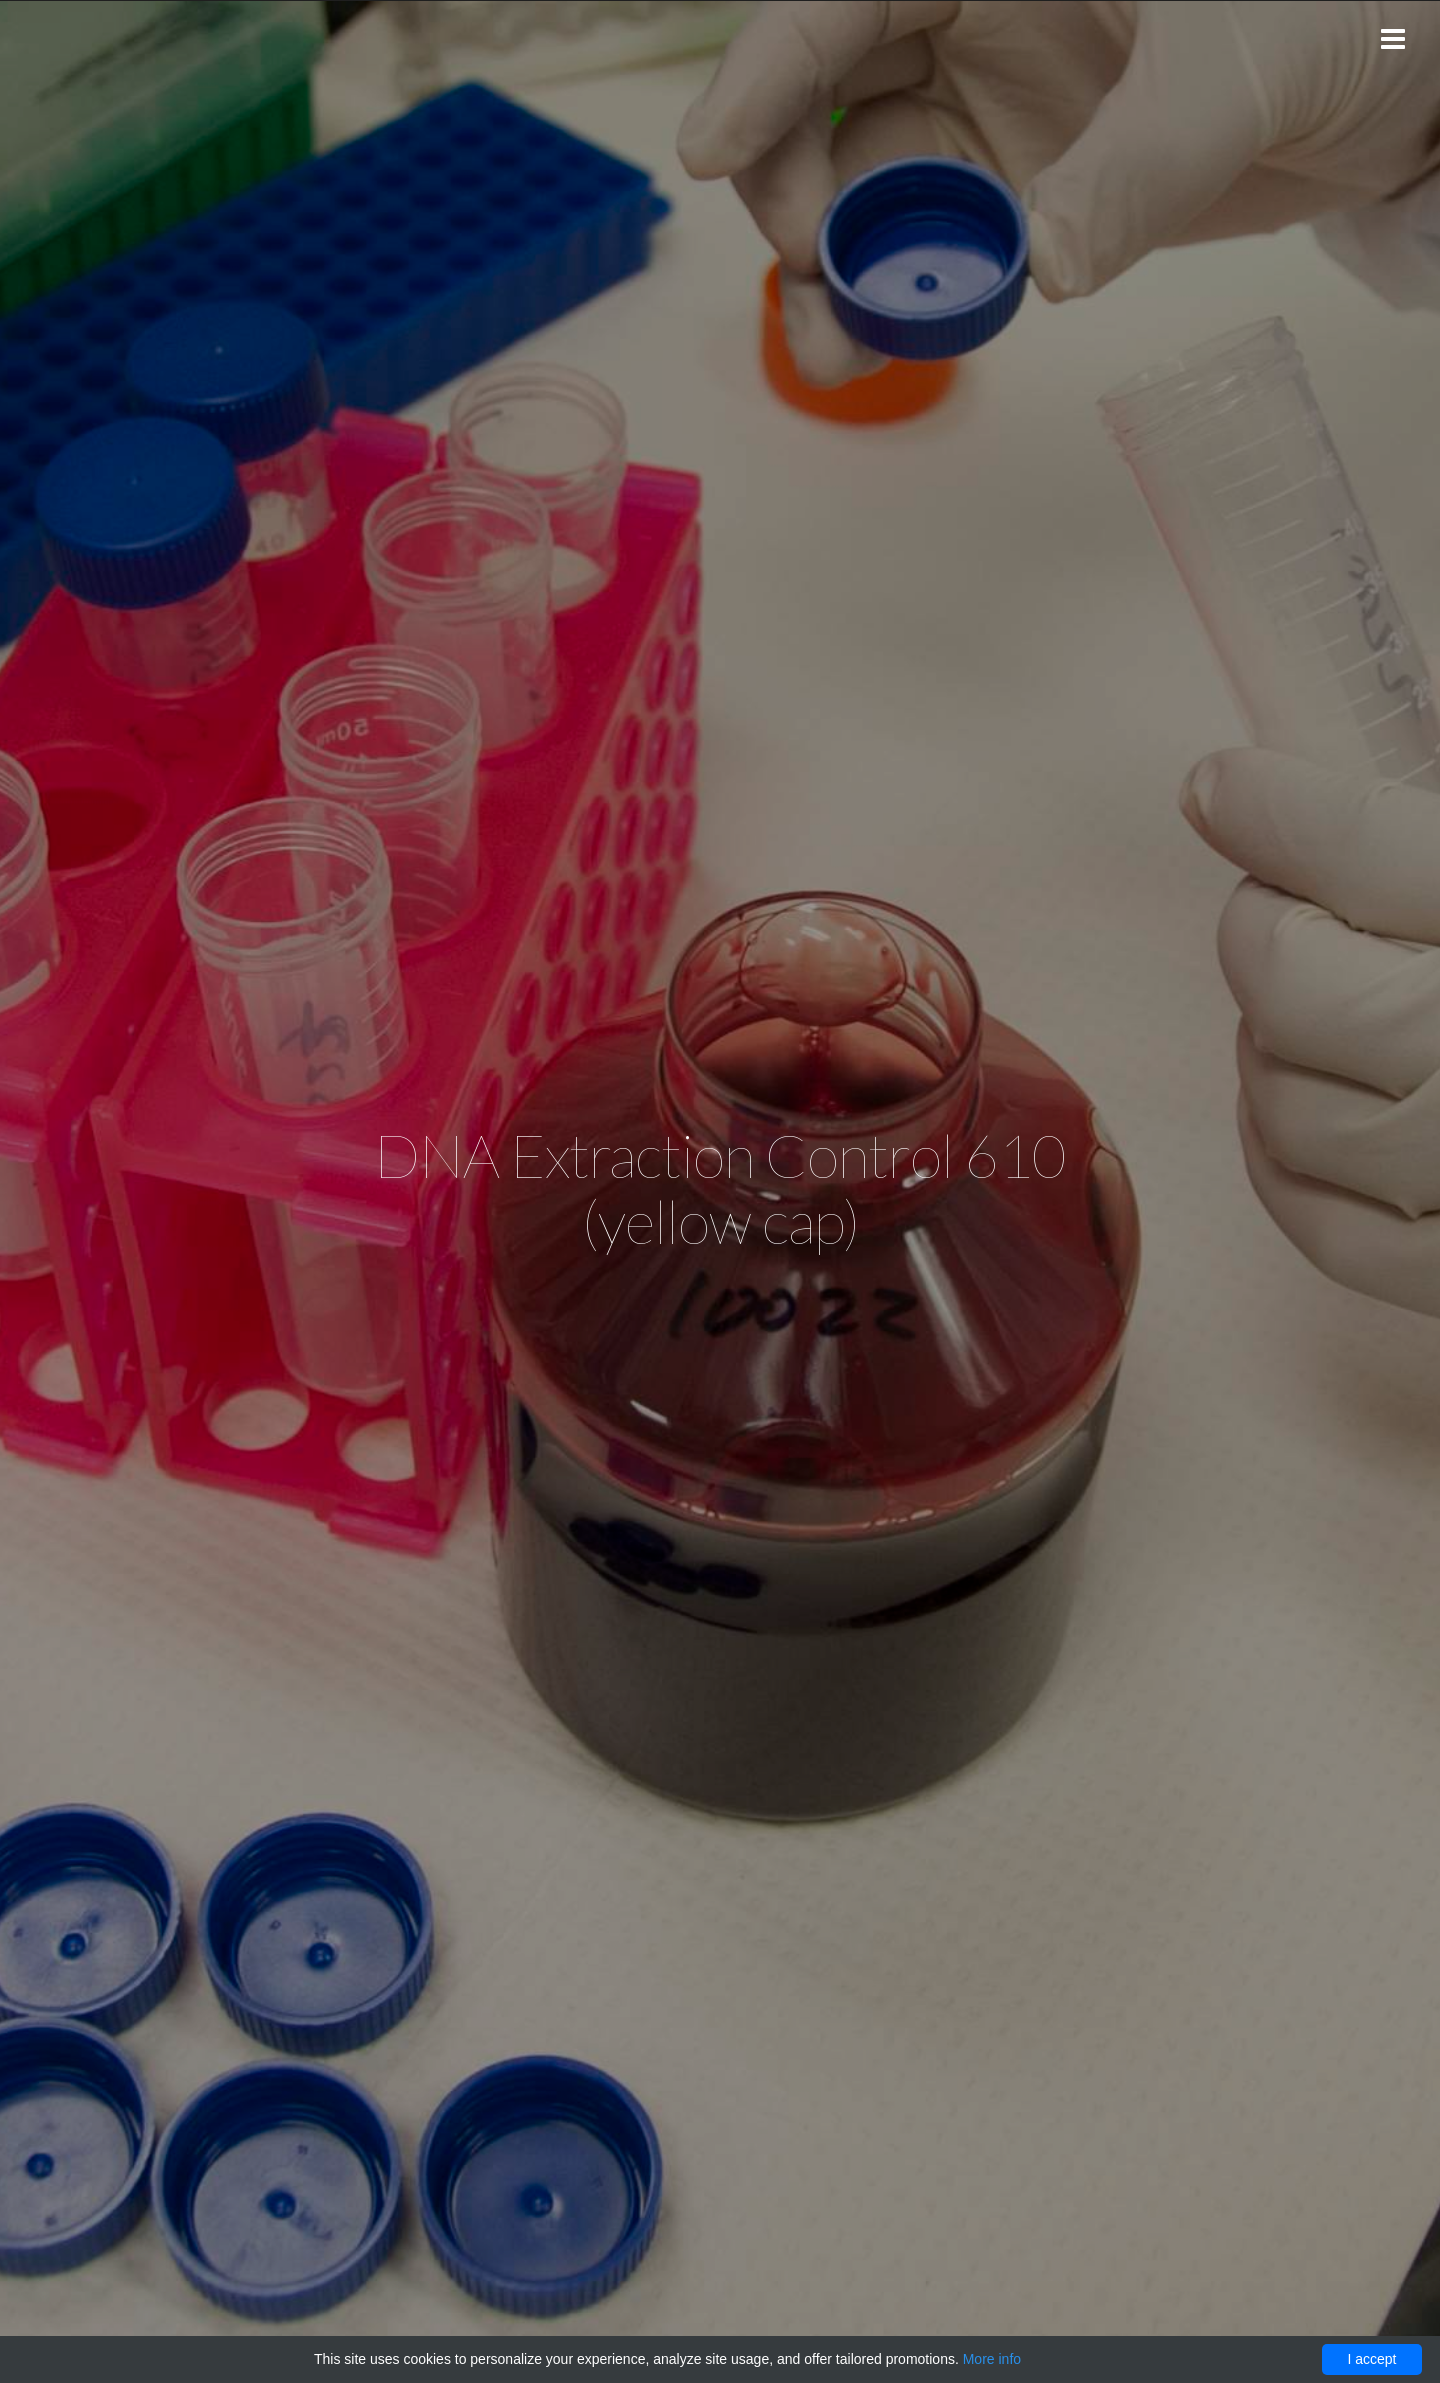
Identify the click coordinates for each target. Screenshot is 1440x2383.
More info (992, 2359)
